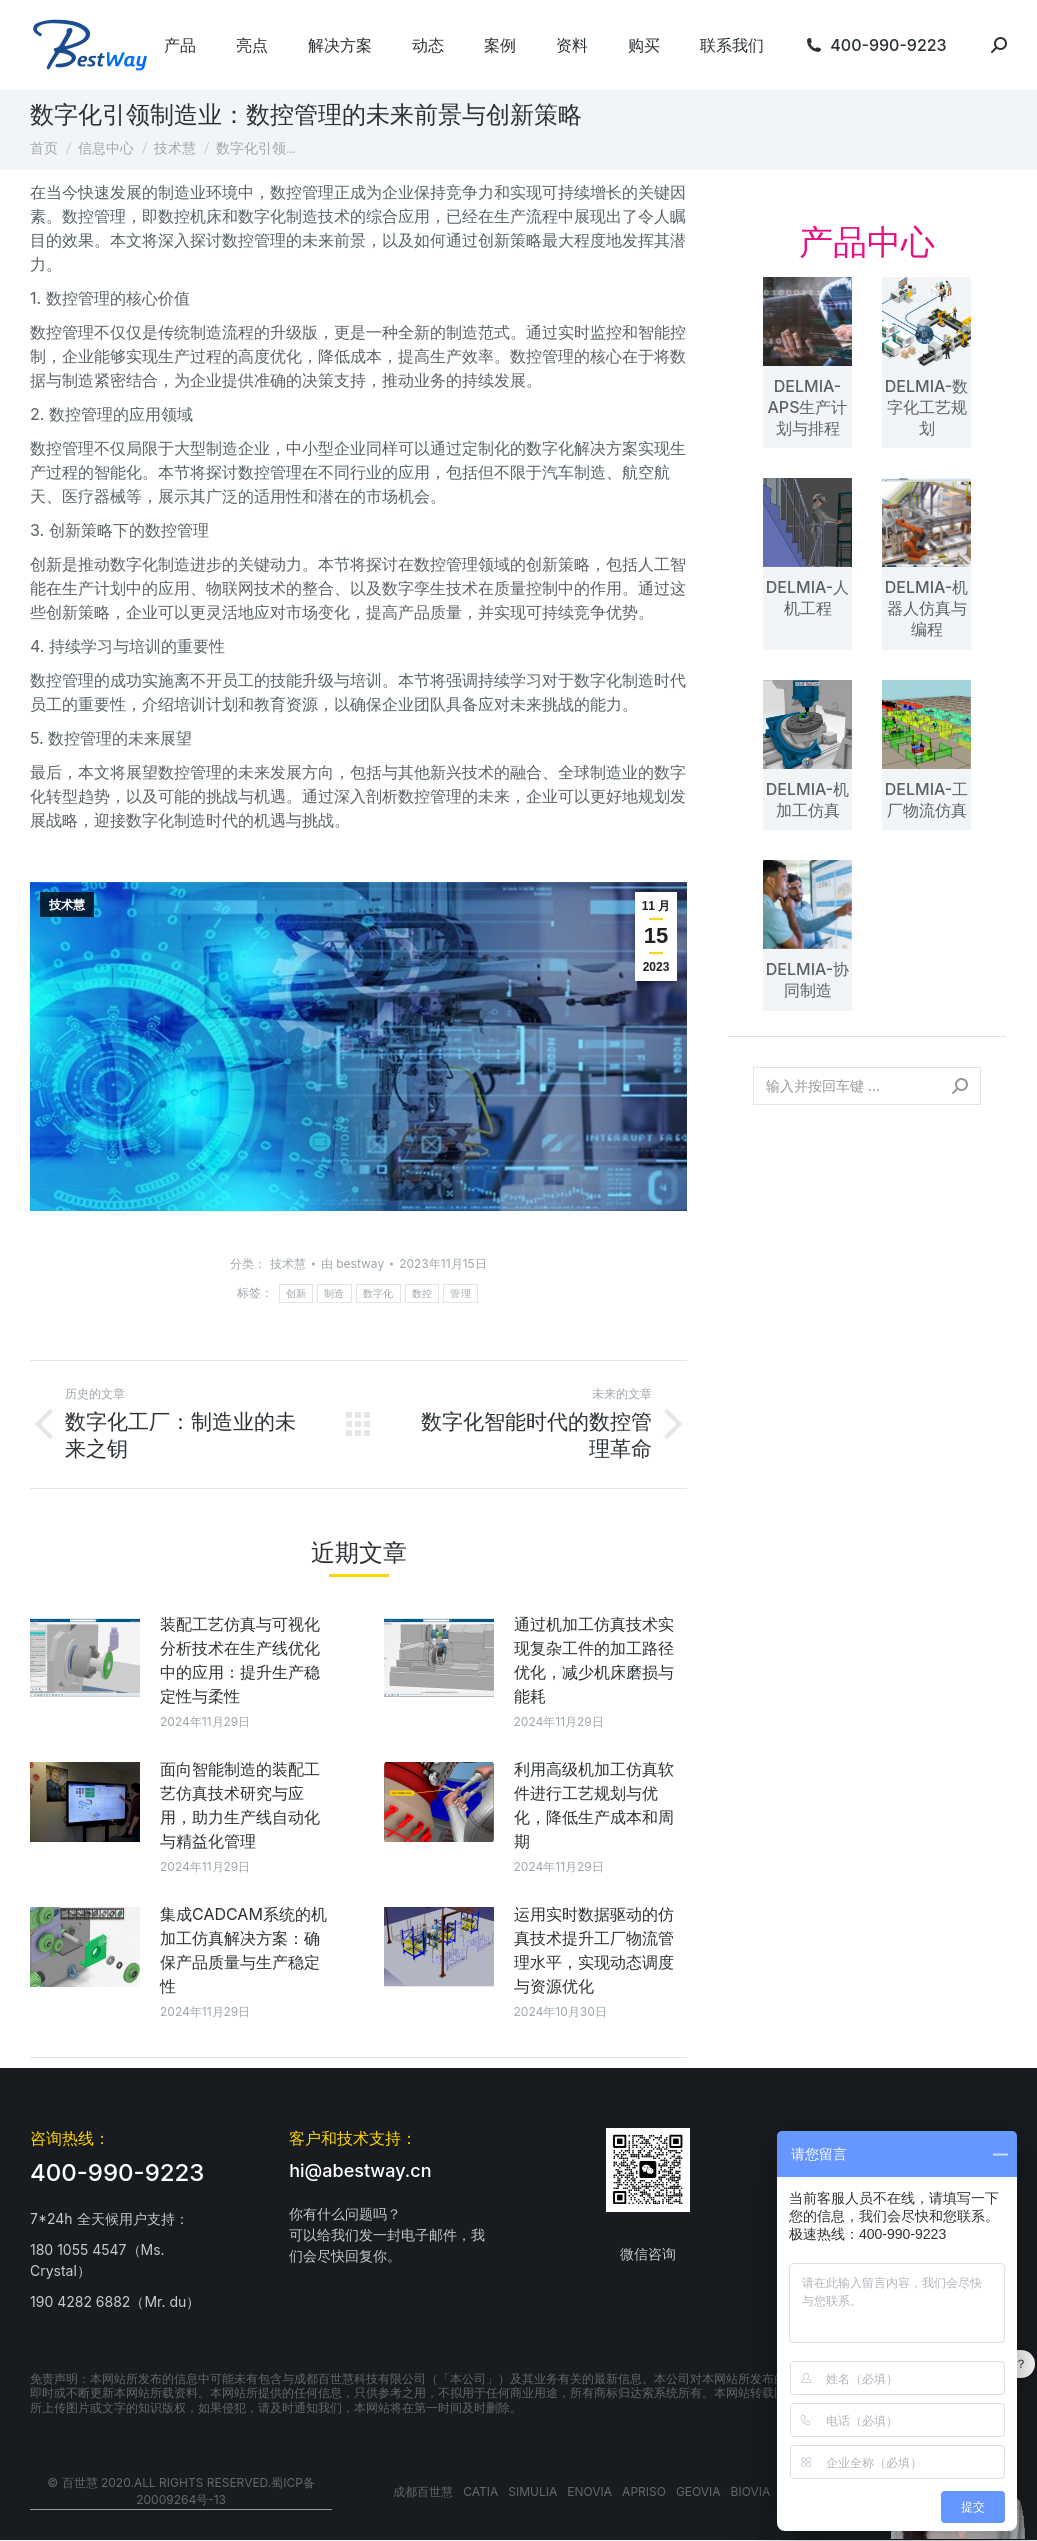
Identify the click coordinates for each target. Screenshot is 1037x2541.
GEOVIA (698, 2491)
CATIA (480, 2491)
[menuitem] (180, 45)
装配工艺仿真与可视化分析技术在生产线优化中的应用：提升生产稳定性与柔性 (240, 1660)
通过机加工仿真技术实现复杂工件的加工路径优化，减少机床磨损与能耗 (594, 1660)
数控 (422, 1293)
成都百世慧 (423, 2491)
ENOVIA (589, 2491)
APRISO (644, 2491)
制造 (334, 1293)
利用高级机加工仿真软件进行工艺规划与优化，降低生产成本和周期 (594, 1805)
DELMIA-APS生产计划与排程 (808, 407)
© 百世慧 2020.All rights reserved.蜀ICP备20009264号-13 (181, 2491)
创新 (296, 1293)
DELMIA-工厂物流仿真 (926, 799)
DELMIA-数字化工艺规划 (926, 407)
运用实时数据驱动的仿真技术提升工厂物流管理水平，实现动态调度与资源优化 (594, 1950)
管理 (460, 1293)
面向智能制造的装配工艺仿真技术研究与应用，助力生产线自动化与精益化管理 (240, 1805)
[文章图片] (85, 1657)
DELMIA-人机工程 (807, 597)
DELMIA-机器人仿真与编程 (926, 608)
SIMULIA (532, 2491)
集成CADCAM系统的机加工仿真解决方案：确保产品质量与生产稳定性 (243, 1950)
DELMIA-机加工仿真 (807, 799)
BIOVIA (751, 2491)
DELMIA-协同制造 (807, 979)
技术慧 (67, 905)
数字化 (378, 1293)
